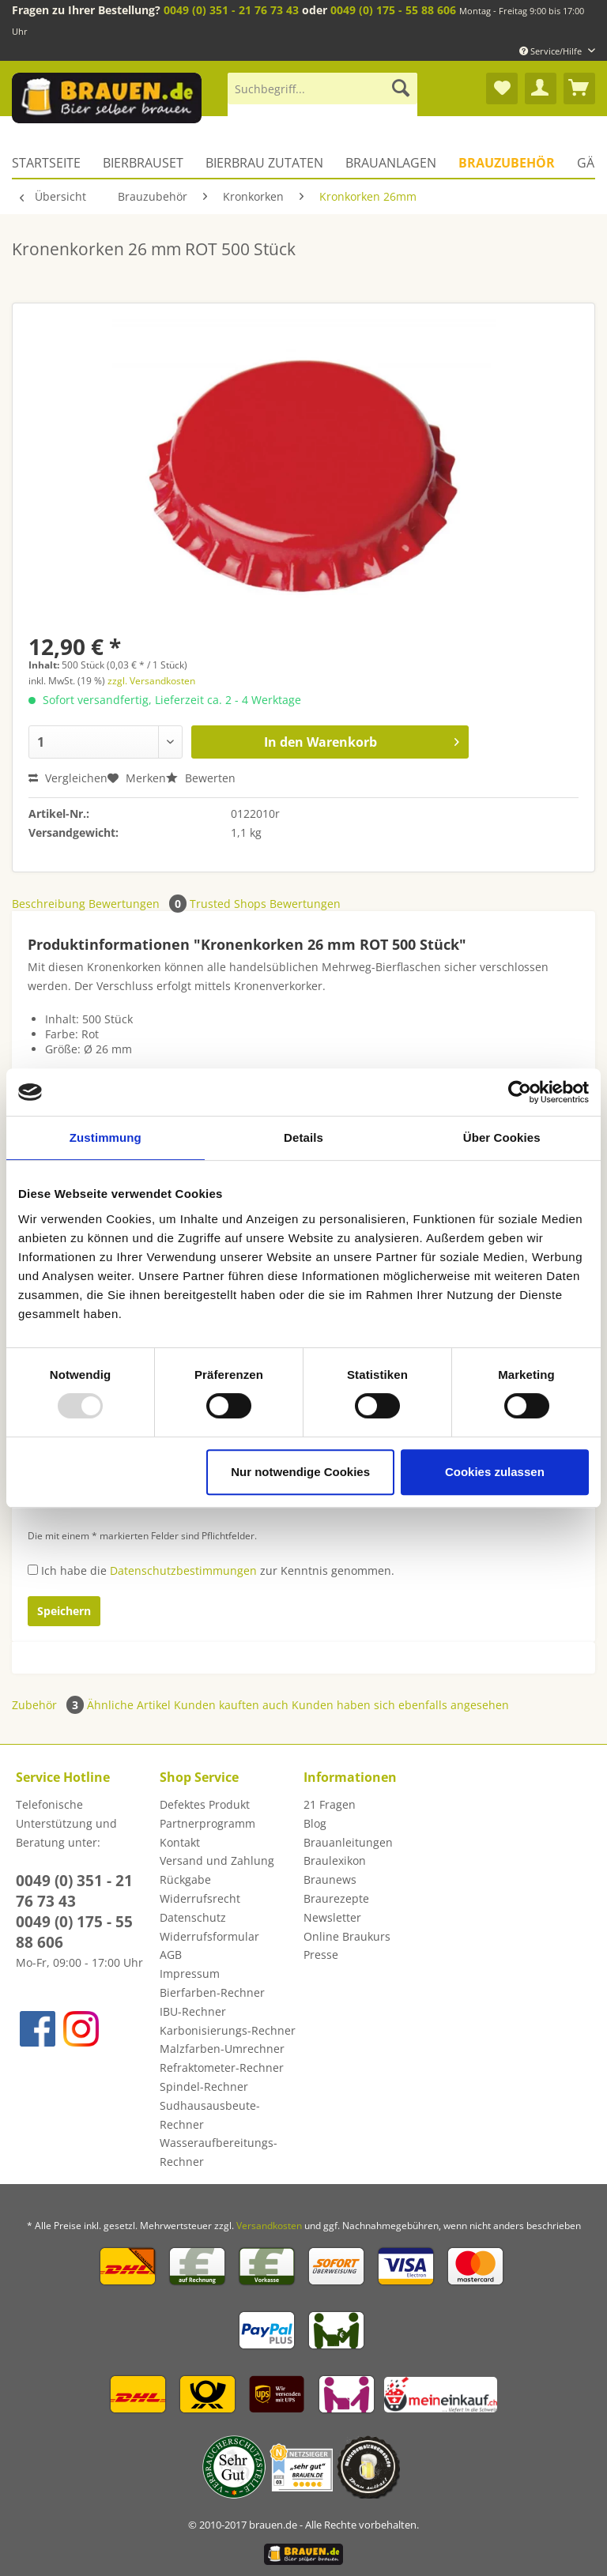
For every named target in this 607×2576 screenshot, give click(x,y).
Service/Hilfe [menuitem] (551, 51)
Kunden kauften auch (231, 1704)
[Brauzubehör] (506, 163)
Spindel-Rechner (204, 2086)
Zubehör (49, 1704)
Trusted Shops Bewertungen (265, 903)
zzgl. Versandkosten (151, 680)
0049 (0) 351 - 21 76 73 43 (231, 9)
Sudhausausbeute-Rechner (210, 2115)
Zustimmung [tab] (105, 1137)
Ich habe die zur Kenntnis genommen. (217, 1570)
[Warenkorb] (579, 88)
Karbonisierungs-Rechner (228, 2030)
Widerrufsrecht (200, 1898)
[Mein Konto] (540, 88)
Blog (315, 1823)
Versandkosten (269, 2225)
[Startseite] (52, 163)
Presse (321, 1954)
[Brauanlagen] (390, 163)
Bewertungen (139, 903)
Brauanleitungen (348, 1842)
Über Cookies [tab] (502, 1137)
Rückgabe (185, 1879)
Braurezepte (336, 1898)
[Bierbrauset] (143, 163)
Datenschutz (193, 1917)
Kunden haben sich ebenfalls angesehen (400, 1704)
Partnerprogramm (207, 1823)
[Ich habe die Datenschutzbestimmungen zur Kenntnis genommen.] (33, 1570)
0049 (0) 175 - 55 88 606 (393, 9)
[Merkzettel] (502, 88)
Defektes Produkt (205, 1804)
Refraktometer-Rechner (222, 2067)
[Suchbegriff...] (322, 88)
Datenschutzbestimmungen (183, 1570)
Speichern (64, 1610)
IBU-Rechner (193, 2011)
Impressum (190, 1973)
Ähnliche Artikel (129, 1704)
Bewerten (201, 777)
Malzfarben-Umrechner (222, 2048)
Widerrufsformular (209, 1936)
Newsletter (332, 1917)
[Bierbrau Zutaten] (264, 163)
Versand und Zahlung (217, 1860)
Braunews (330, 1879)
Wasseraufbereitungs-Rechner (218, 2152)
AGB (171, 1954)
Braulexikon (335, 1860)
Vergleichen (67, 777)
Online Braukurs (347, 1936)
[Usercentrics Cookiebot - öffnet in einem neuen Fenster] (520, 1092)
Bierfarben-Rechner (212, 1992)
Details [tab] (303, 1137)
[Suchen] (400, 88)
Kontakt (180, 1842)
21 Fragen (330, 1804)
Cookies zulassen (495, 1471)
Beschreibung (48, 903)
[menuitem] (322, 96)
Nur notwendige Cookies (300, 1471)
